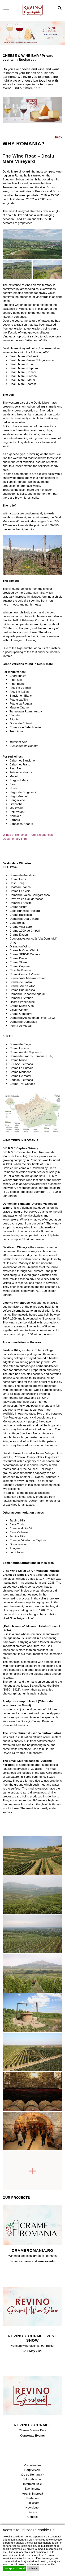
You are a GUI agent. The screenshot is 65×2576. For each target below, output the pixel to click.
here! (37, 88)
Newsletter (32, 2507)
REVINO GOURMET (32, 2425)
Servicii (32, 2512)
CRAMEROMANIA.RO (32, 2250)
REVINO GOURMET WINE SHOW (32, 2338)
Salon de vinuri (32, 2479)
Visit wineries (32, 2465)
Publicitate (33, 2503)
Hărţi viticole (32, 2470)
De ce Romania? (32, 2474)
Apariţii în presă (32, 2493)
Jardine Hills (18, 1520)
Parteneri (32, 2498)
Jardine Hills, (12, 1350)
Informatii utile (32, 2484)
